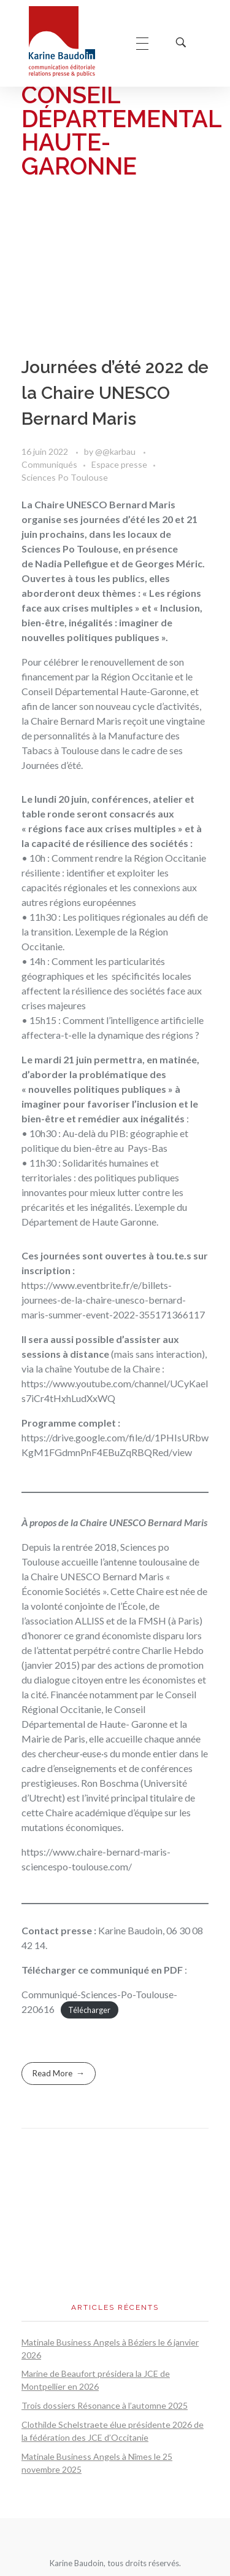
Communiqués (49, 464)
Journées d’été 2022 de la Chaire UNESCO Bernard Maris (115, 393)
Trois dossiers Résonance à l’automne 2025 (104, 2405)
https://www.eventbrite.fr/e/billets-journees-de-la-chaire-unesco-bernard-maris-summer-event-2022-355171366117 (113, 1299)
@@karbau (116, 451)
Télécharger (89, 2010)
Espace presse (119, 464)
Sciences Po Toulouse (64, 477)
